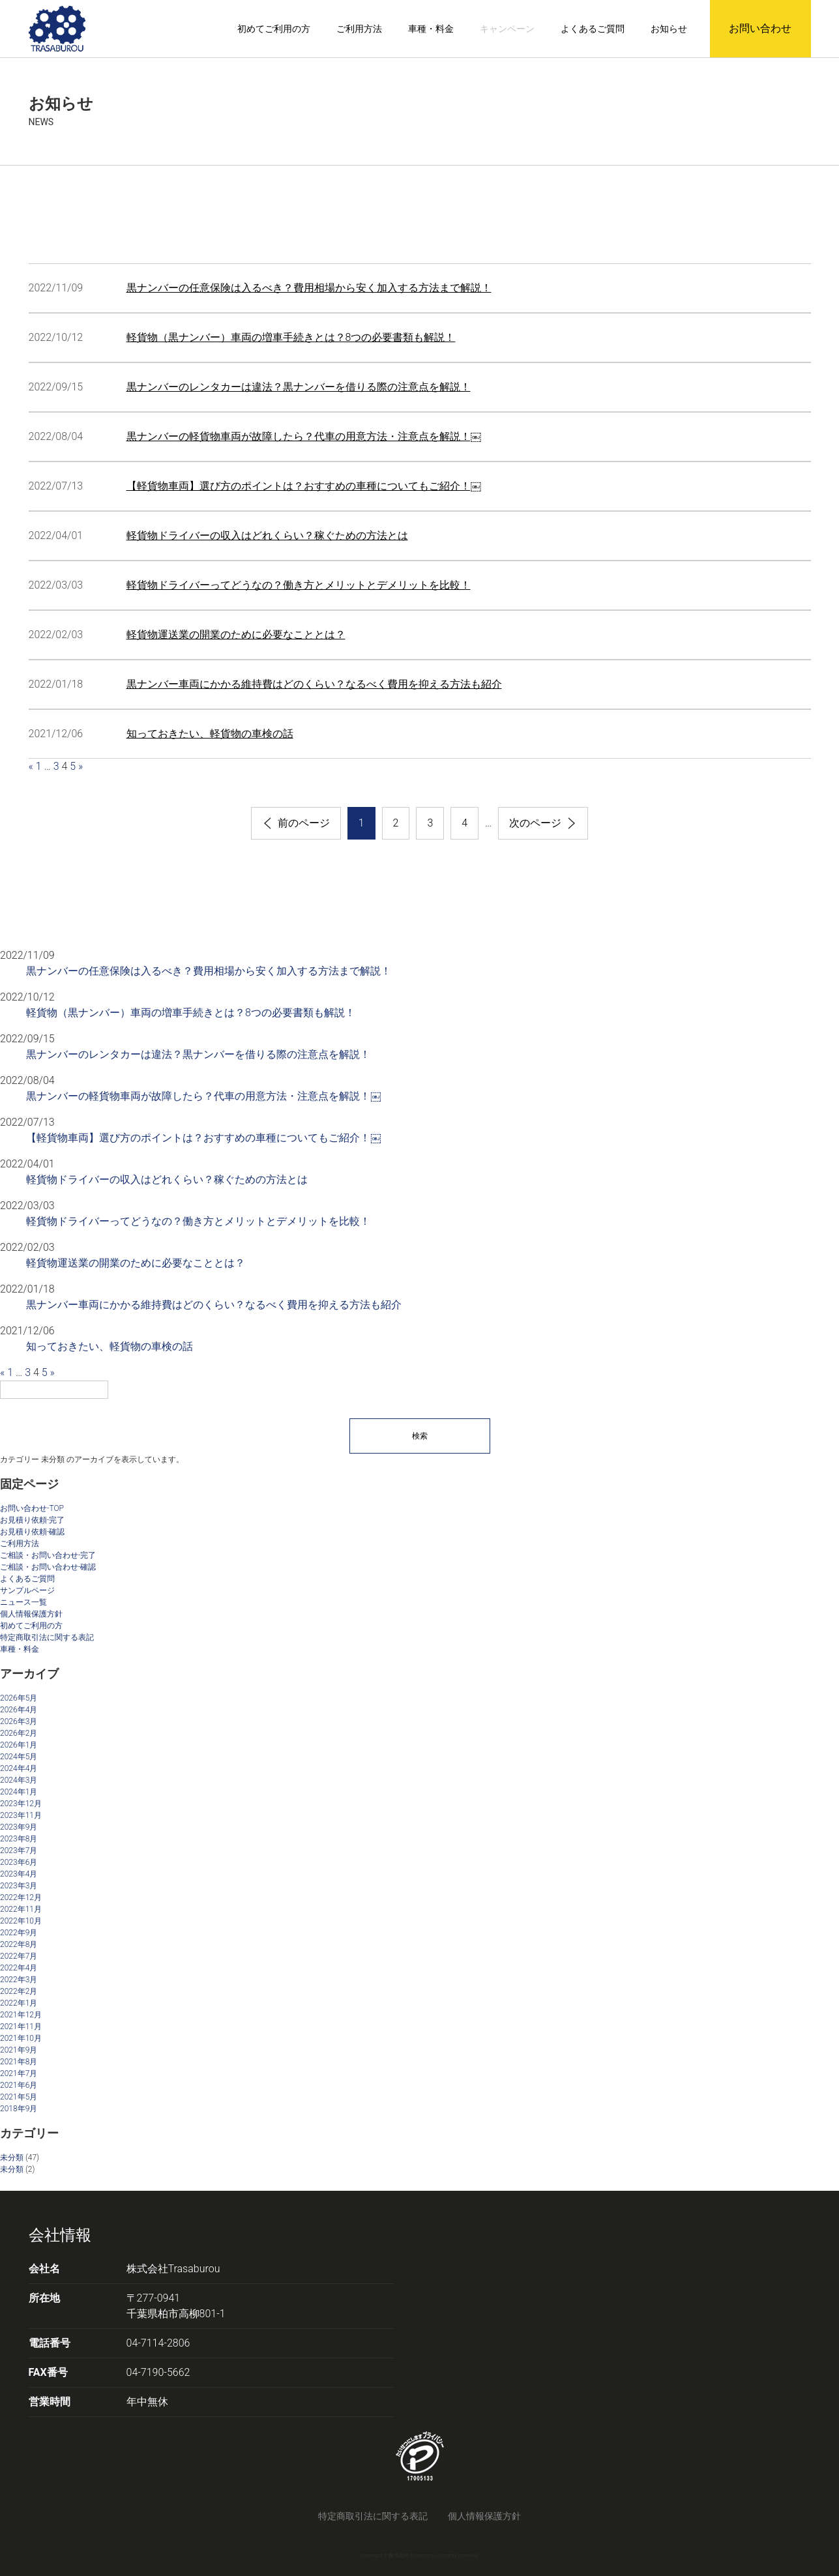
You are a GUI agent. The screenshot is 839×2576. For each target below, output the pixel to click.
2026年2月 (18, 1733)
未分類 (11, 2157)
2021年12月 (21, 2014)
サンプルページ (27, 1590)
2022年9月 (18, 1932)
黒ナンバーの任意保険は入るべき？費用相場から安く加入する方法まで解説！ (309, 288)
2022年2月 (18, 1991)
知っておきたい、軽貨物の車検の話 (209, 733)
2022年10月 (21, 1920)
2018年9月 (18, 2108)
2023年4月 (18, 1874)
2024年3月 (18, 1780)
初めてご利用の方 (273, 28)
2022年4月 (18, 1967)
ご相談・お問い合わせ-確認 (48, 1567)
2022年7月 (18, 1956)
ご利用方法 (359, 28)
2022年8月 (18, 1944)
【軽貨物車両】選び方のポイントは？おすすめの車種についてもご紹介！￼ (303, 486)
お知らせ (669, 28)
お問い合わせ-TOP (32, 1508)
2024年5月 (18, 1756)
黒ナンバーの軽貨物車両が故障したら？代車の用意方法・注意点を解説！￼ (303, 436)
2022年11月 (21, 1909)
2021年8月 (18, 2061)
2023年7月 (18, 1850)
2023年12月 (21, 1803)
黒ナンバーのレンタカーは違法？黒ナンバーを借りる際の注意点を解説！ (298, 387)
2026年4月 (18, 1709)
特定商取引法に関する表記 (47, 1637)
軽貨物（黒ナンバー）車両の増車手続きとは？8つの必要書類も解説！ (291, 337)
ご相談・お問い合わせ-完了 (48, 1555)
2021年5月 (18, 2096)
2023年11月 (21, 1815)
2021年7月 (18, 2073)
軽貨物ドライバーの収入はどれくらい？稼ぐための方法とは (267, 535)
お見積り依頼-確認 (32, 1531)
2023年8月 (18, 1838)
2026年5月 (18, 1698)
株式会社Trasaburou (173, 2268)
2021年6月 (18, 2085)
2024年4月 (18, 1768)
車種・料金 (431, 28)
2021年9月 (18, 2050)
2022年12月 (21, 1897)
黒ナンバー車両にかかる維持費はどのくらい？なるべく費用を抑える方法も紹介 (314, 684)
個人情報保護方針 (31, 1613)
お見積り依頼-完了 (32, 1520)
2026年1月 (18, 1744)
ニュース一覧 (23, 1602)
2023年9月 (18, 1827)
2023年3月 (18, 1885)
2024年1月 (18, 1791)
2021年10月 (21, 2038)
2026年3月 (18, 1721)
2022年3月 (18, 1979)
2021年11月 (21, 2026)
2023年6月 (18, 1862)
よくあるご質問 (593, 28)
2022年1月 (18, 2003)
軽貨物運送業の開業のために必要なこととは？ (236, 634)
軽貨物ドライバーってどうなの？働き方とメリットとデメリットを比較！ (298, 585)
